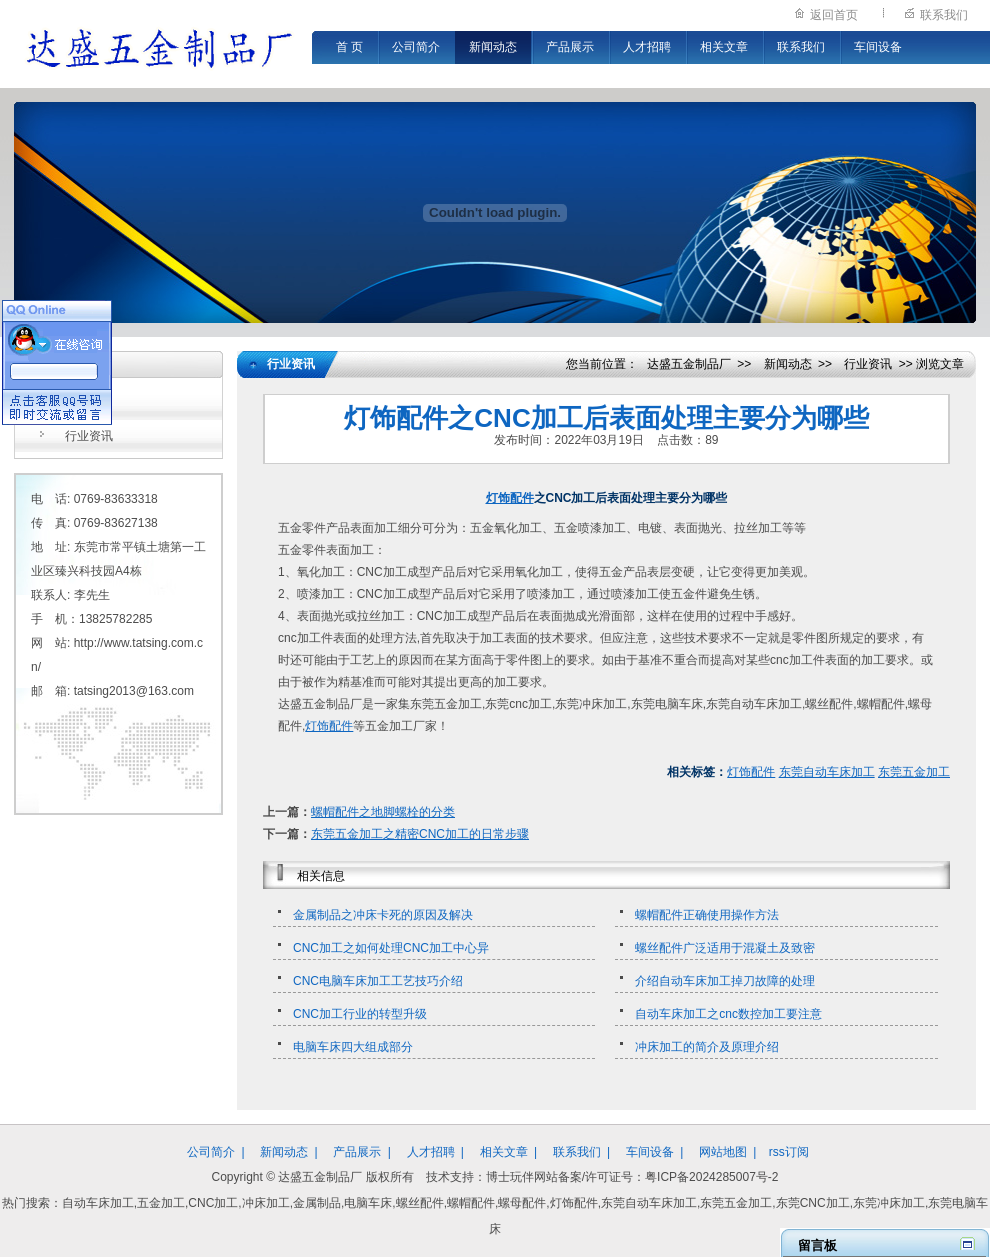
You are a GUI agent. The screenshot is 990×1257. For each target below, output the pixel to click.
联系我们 (944, 15)
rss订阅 (789, 1152)
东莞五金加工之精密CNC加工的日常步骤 (420, 834)
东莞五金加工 (914, 772)
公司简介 (416, 47)
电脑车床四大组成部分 (353, 1047)
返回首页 (834, 15)
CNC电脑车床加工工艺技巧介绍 (378, 981)
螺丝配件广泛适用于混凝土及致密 (725, 948)
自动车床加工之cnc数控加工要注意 (728, 1014)
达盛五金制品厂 (689, 364)
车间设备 (878, 47)
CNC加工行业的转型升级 (360, 1014)
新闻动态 (493, 47)
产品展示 (570, 47)
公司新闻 (89, 404)
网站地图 (723, 1152)
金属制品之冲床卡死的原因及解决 (383, 915)
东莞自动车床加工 (827, 772)
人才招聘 (647, 47)
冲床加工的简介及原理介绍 (707, 1047)
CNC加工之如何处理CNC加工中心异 (391, 948)
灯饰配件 (510, 498)
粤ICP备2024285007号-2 (711, 1177)
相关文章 (724, 47)
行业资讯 (89, 436)
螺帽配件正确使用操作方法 (707, 915)
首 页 (349, 47)
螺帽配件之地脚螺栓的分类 (383, 812)
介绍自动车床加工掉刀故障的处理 (725, 981)
